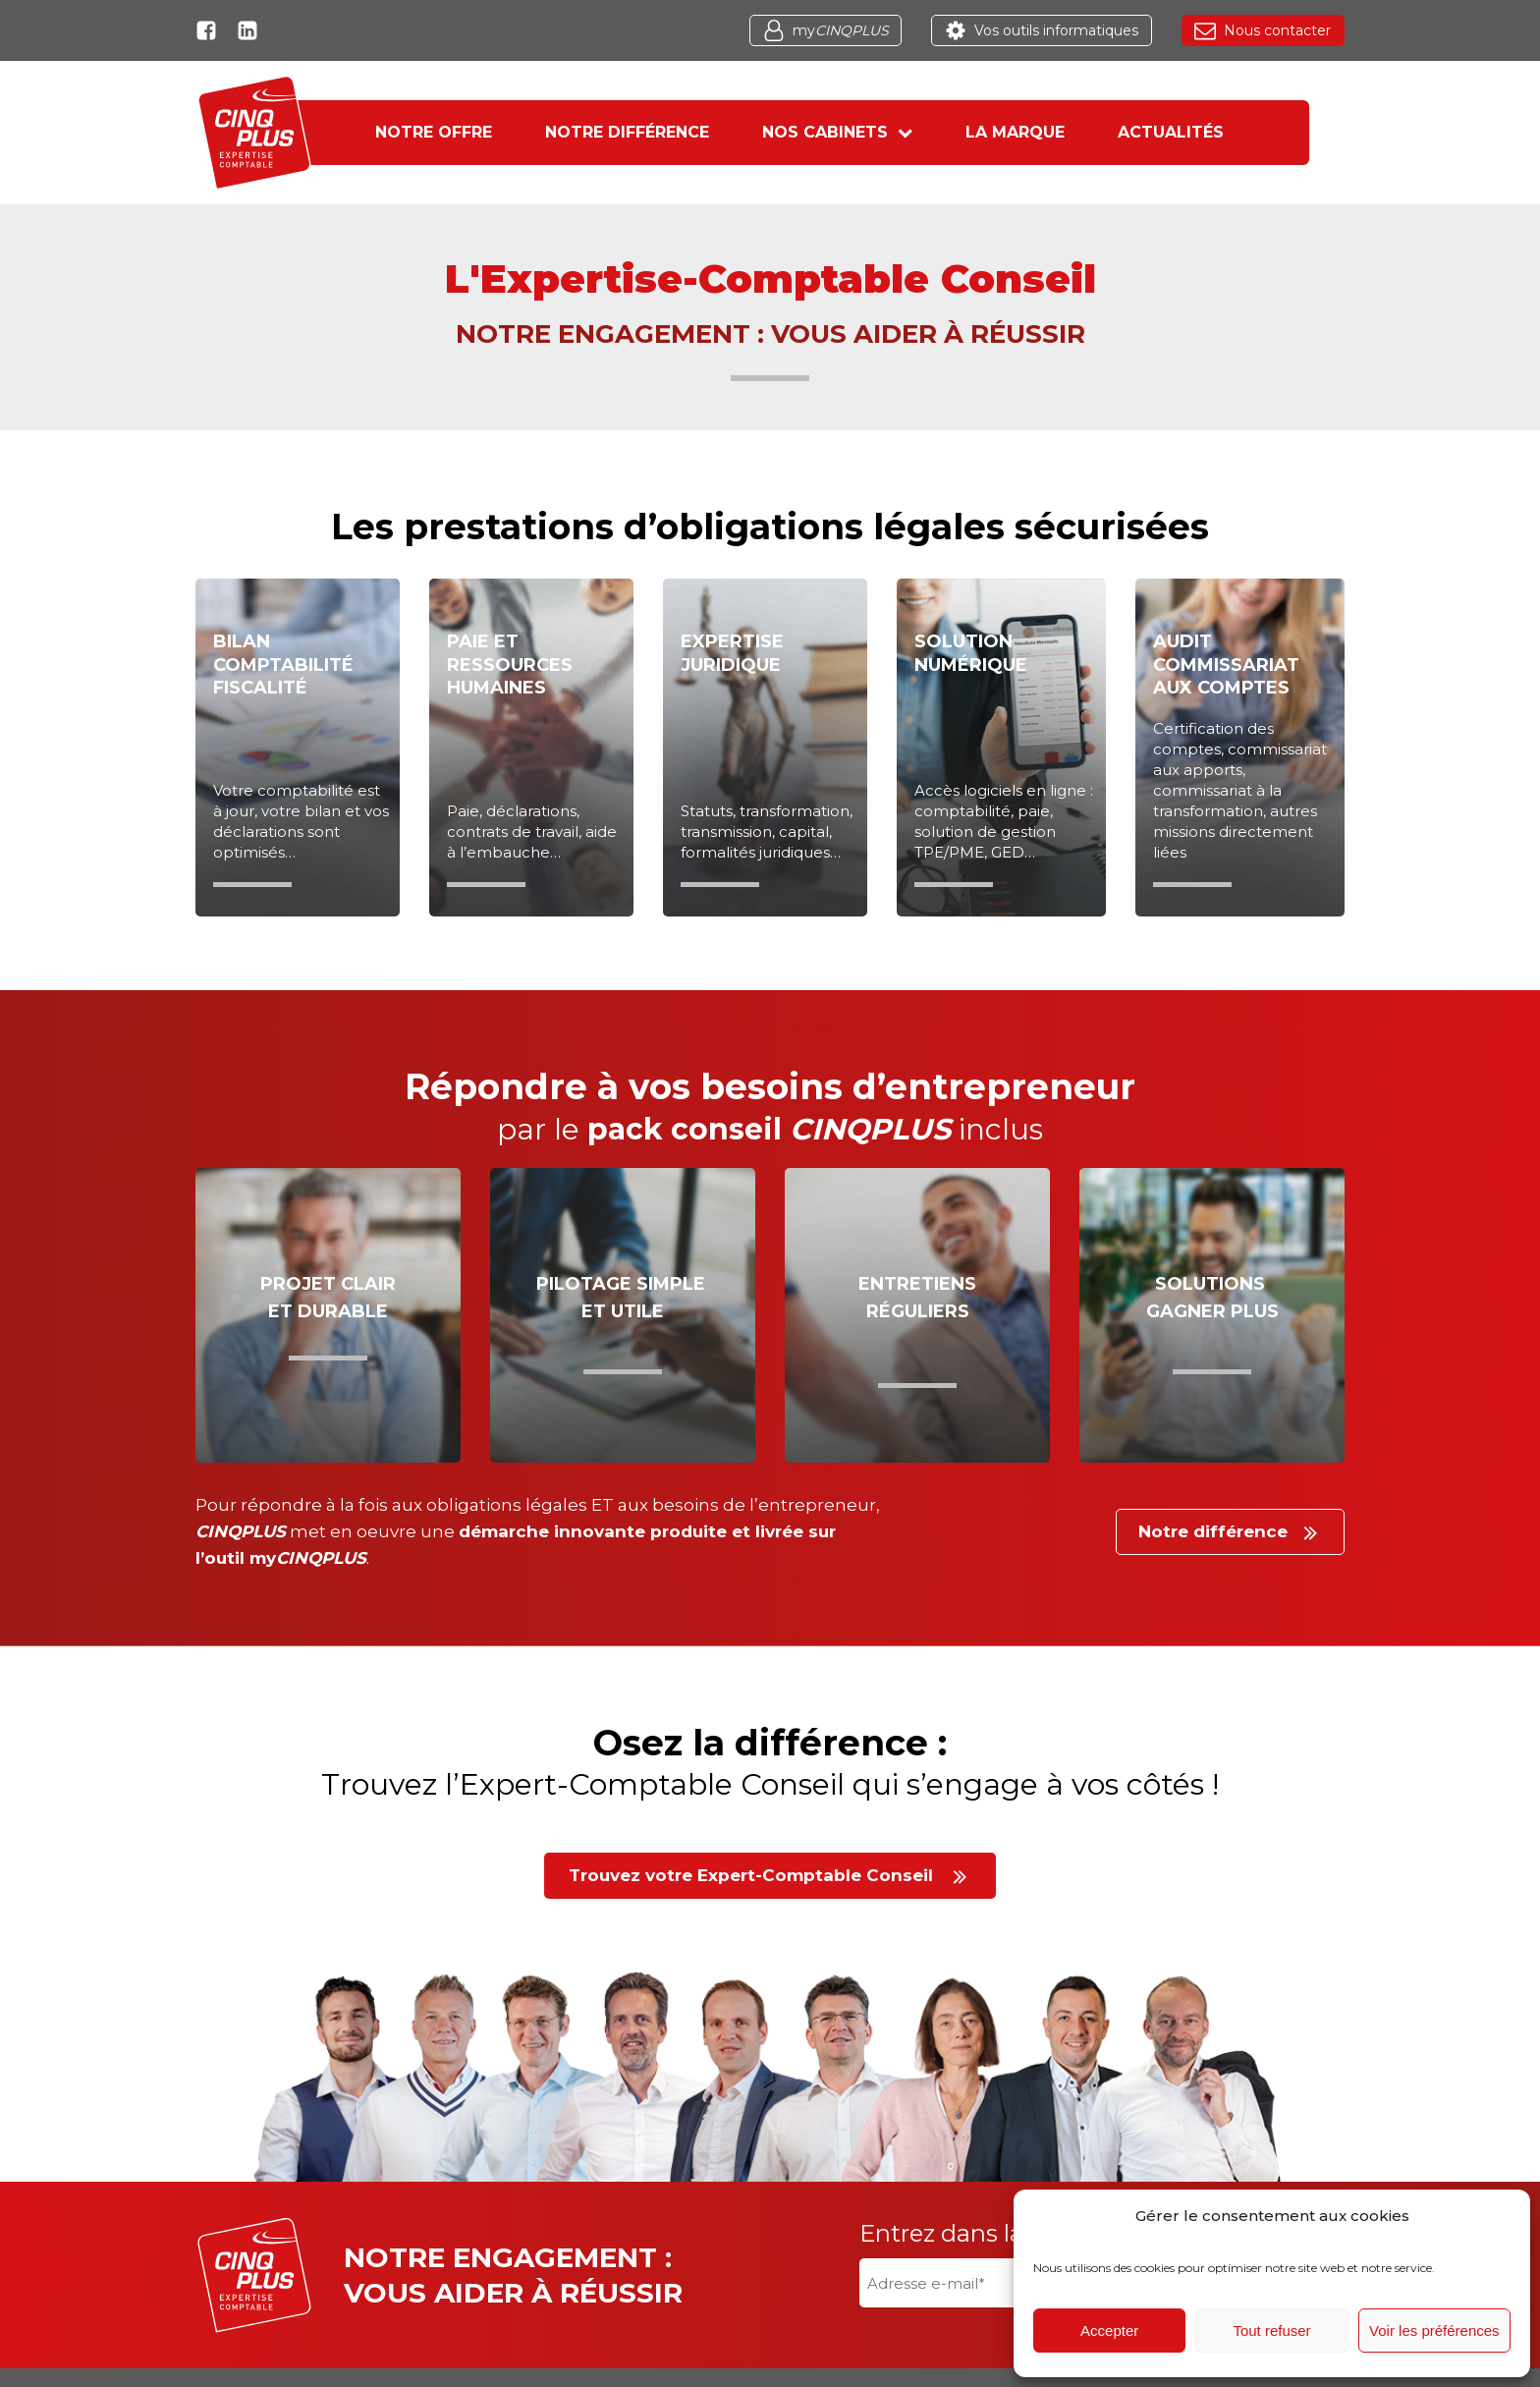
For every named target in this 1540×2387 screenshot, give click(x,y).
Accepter (1109, 2330)
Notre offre (402, 132)
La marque (1030, 132)
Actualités (1202, 132)
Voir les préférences (1434, 2330)
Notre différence (611, 132)
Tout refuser (1271, 2330)
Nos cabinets (837, 132)
